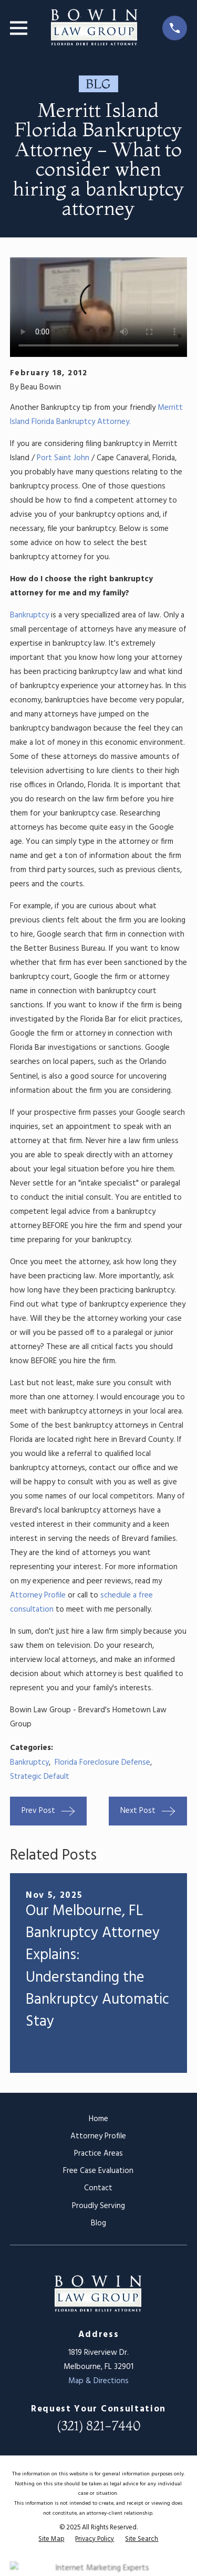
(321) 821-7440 (98, 2425)
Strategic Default (39, 1776)
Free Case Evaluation (98, 2171)
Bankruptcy (29, 615)
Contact (98, 2188)
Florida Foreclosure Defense (102, 1762)
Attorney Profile (39, 1595)
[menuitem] (51, 2540)
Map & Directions (98, 2381)
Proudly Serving (98, 2206)
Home (98, 2119)
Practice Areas (98, 2153)
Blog (98, 2223)
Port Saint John (63, 458)
